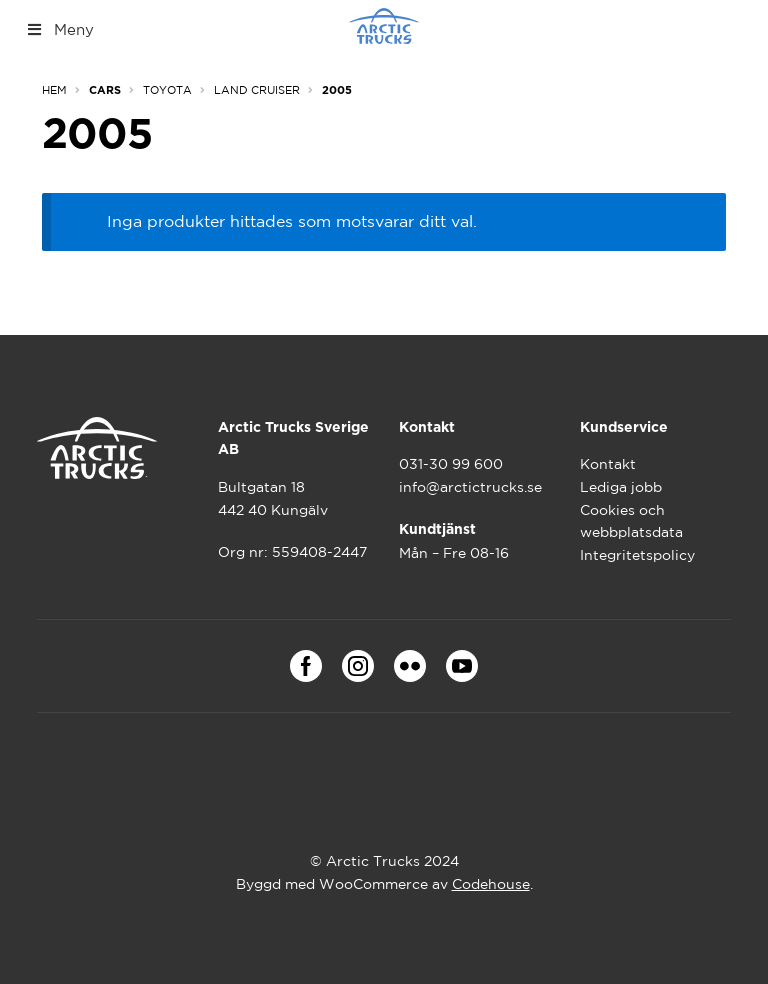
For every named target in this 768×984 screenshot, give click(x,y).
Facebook (306, 666)
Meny (59, 29)
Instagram (358, 666)
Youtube (462, 666)
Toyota (167, 90)
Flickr (410, 666)
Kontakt (608, 464)
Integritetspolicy (637, 555)
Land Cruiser (257, 90)
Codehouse (491, 884)
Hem (54, 90)
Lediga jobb (621, 487)
